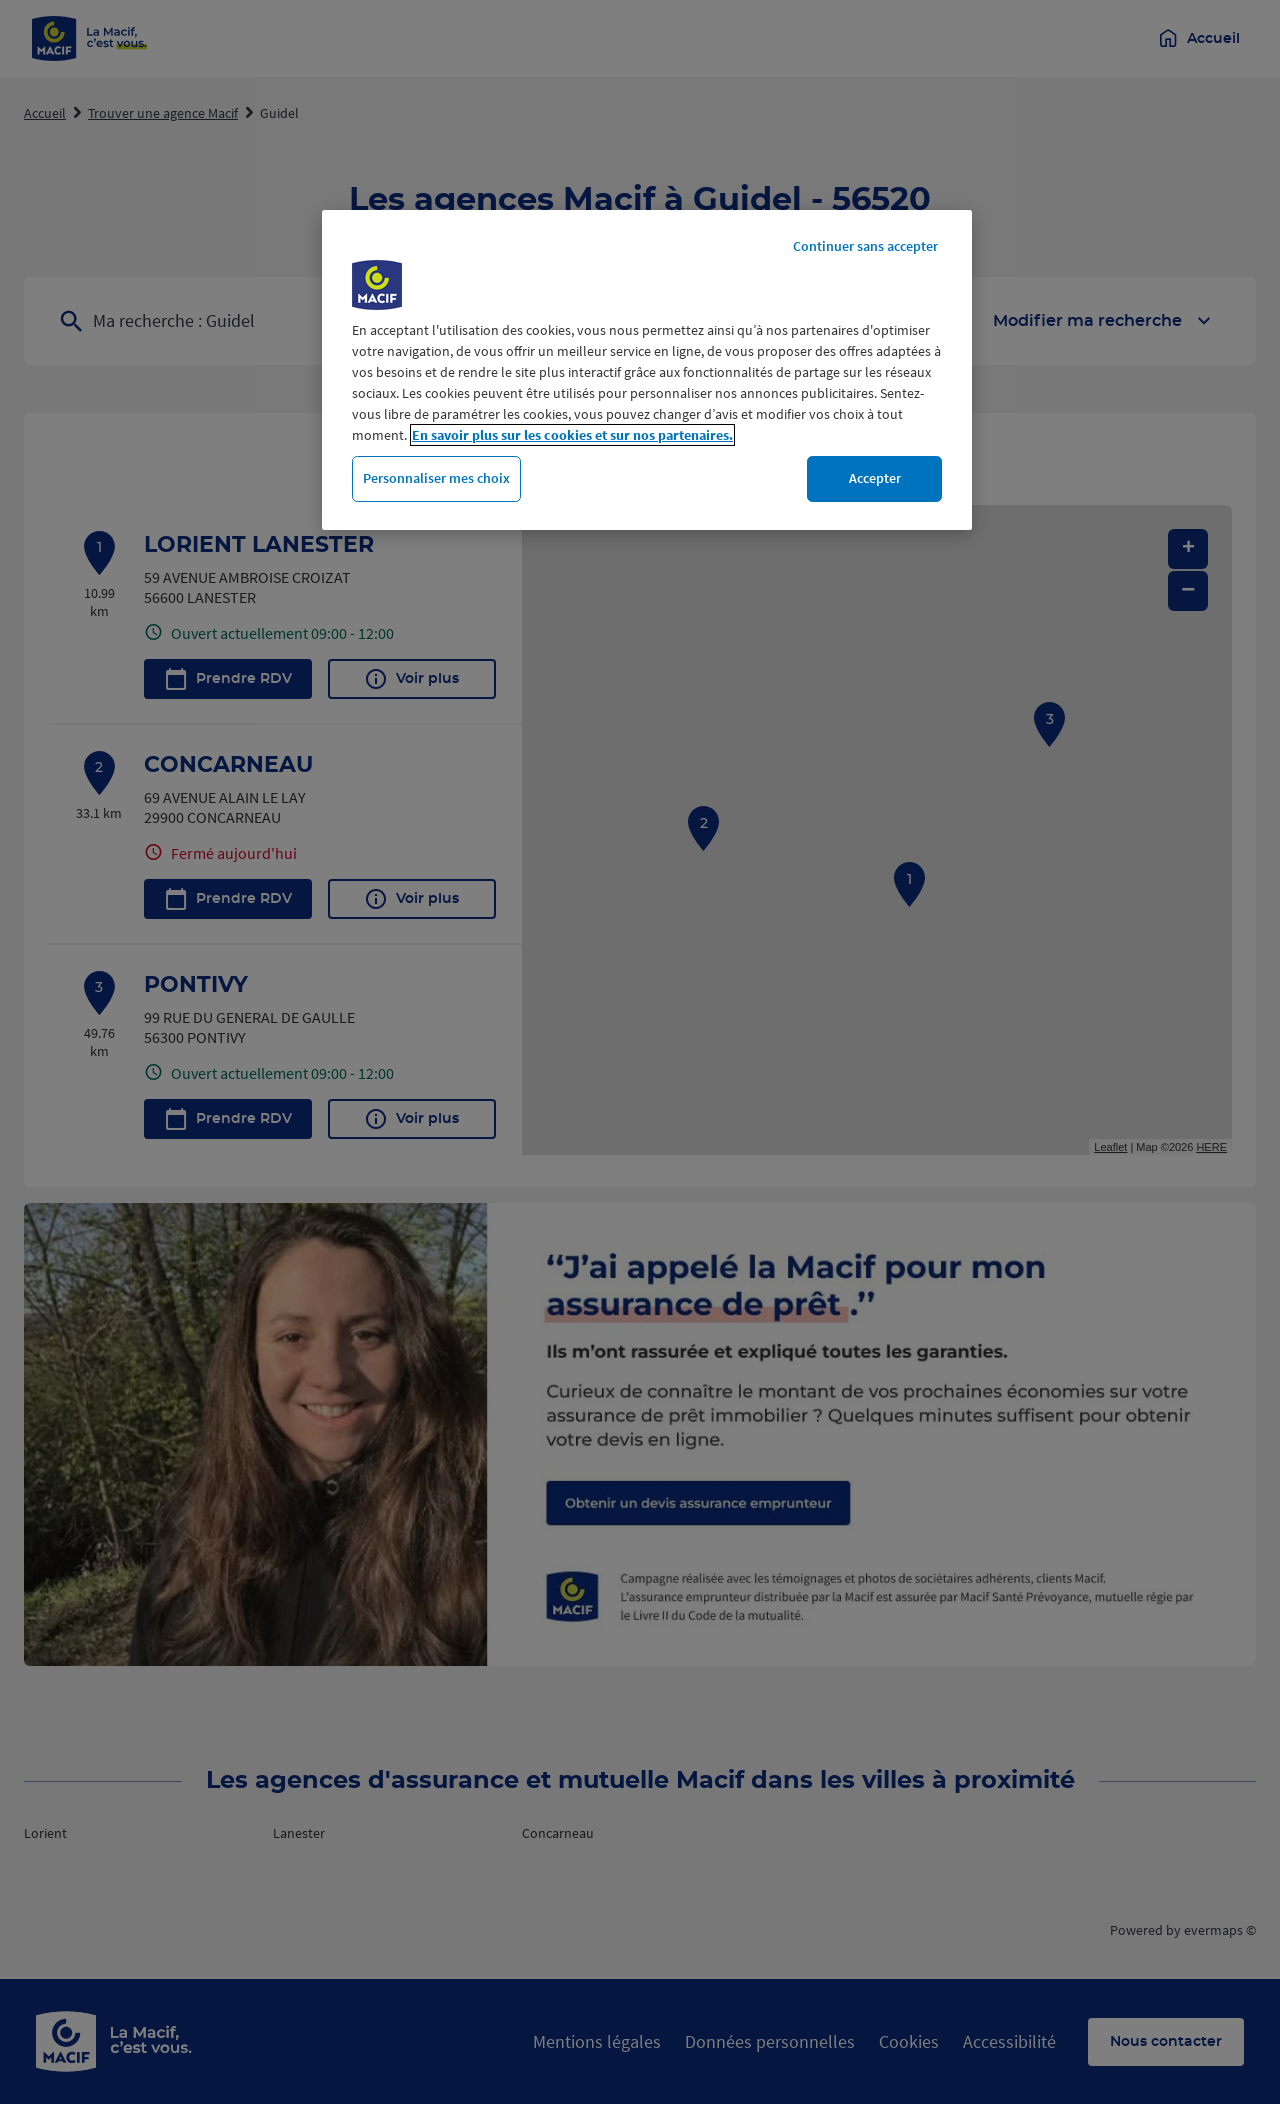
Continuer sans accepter (865, 246)
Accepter (875, 478)
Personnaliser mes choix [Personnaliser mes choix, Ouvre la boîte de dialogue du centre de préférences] (436, 478)
